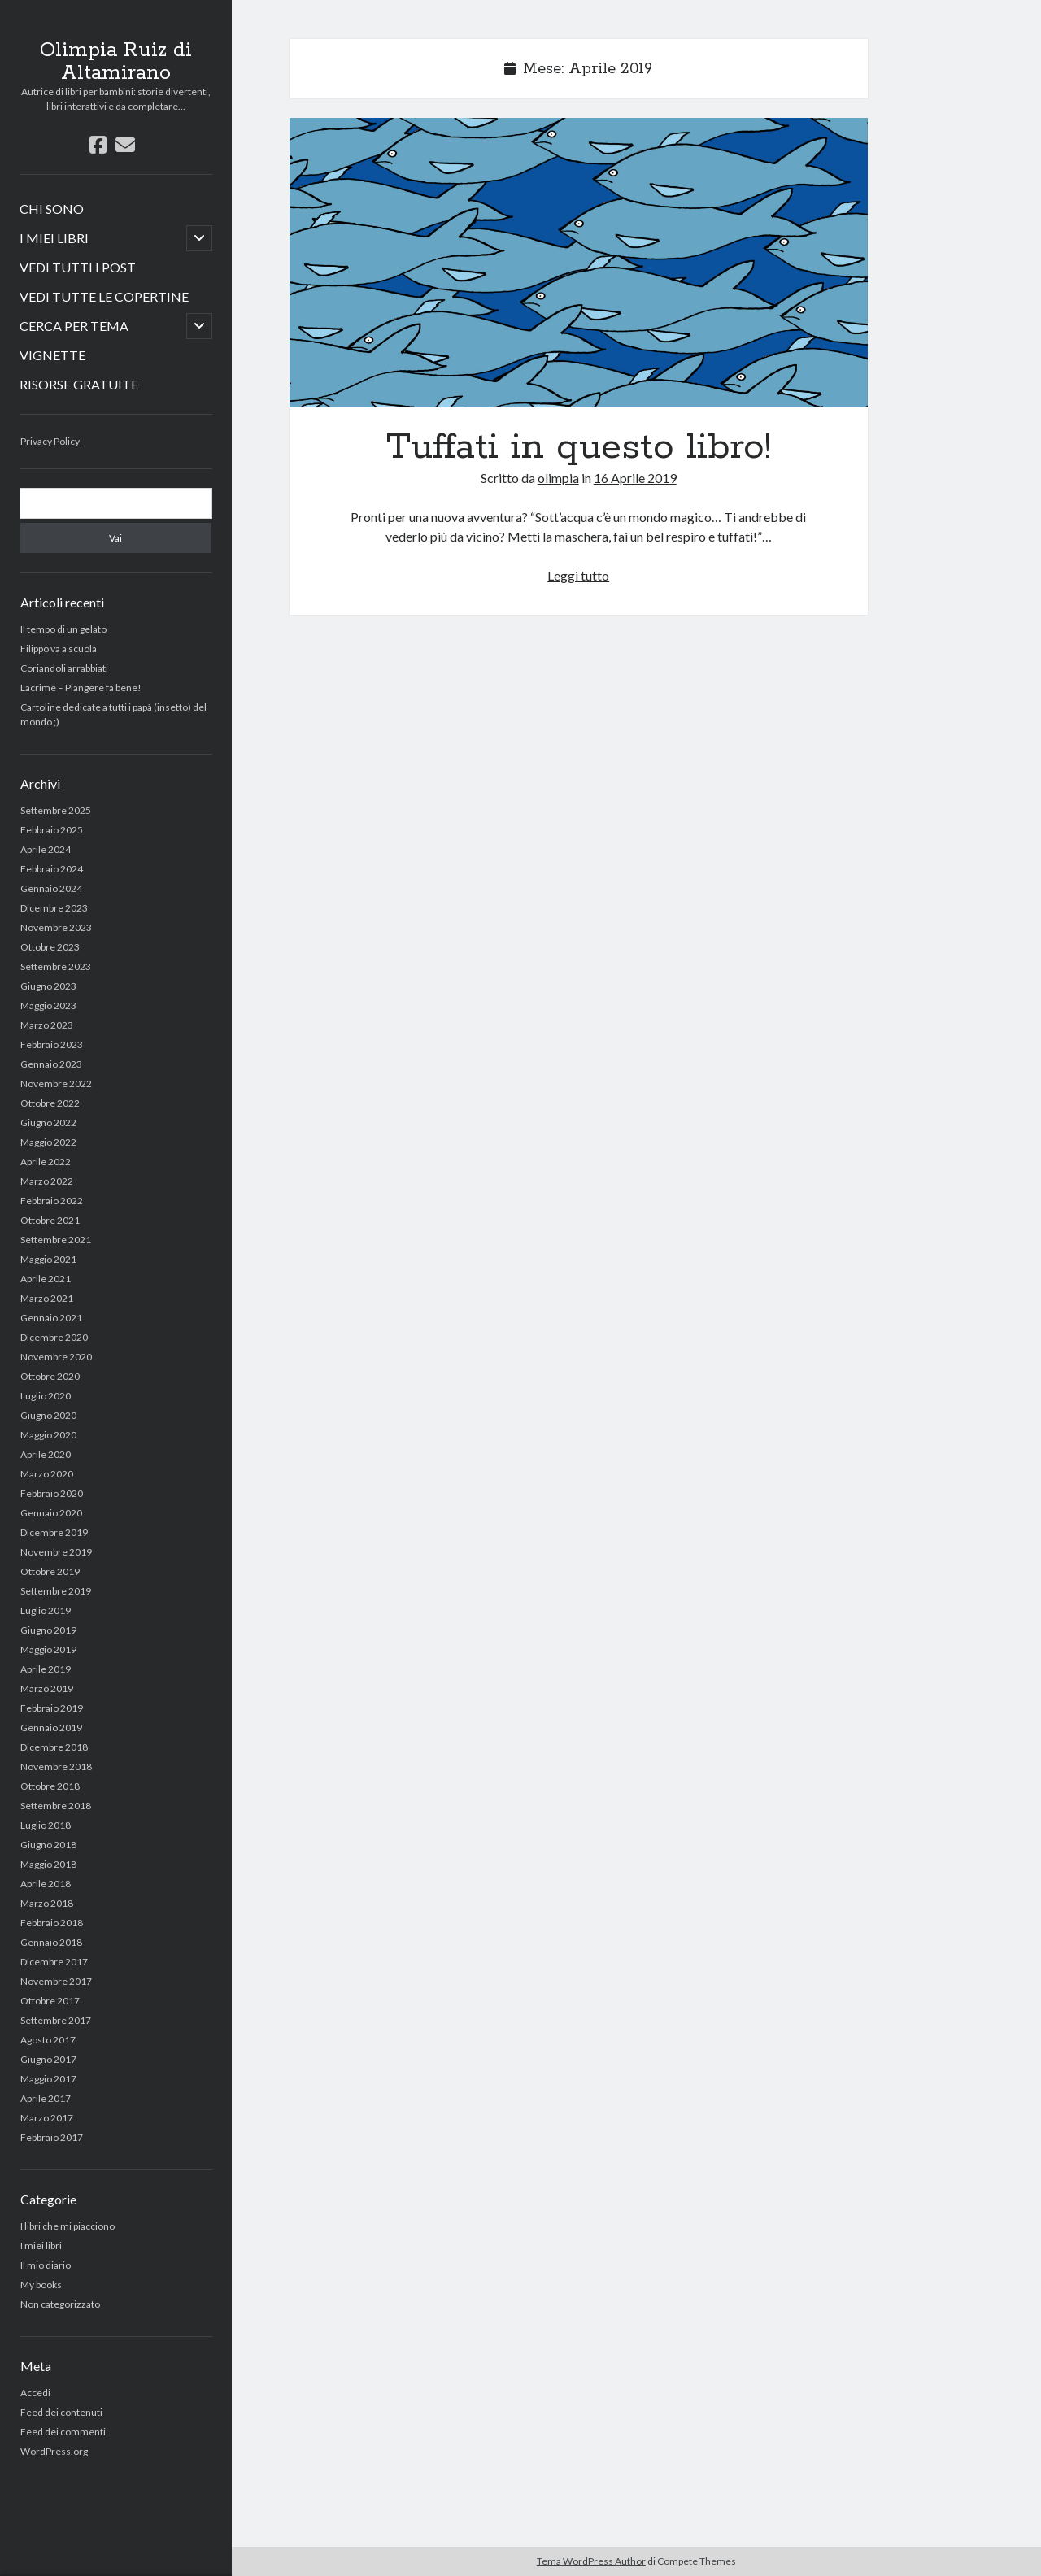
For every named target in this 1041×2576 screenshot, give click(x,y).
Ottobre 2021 (50, 1220)
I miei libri (41, 2245)
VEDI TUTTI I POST (78, 267)
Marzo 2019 (46, 1688)
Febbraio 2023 (51, 1044)
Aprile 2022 (45, 1161)
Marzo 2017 (46, 2118)
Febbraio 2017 (51, 2137)
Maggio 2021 (48, 1259)
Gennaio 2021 (51, 1318)
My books (41, 2284)
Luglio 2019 (45, 1610)
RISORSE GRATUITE (79, 384)
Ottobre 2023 (50, 947)
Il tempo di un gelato (63, 629)
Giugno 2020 (48, 1415)
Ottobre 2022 (50, 1103)
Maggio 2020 (48, 1435)
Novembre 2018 (56, 1766)
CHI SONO (52, 208)
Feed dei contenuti (61, 2412)
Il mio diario (45, 2265)
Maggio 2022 (48, 1142)
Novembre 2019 (56, 1552)
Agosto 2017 (48, 2040)
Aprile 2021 (45, 1279)
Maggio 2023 (48, 1005)
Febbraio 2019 (51, 1708)
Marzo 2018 (46, 1903)
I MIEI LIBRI (54, 238)
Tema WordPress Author (591, 2561)
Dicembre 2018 (54, 1747)
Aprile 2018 (45, 1884)
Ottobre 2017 (50, 2001)
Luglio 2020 (45, 1396)
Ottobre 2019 (50, 1571)
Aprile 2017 (45, 2098)
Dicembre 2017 (54, 1962)
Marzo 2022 (46, 1181)
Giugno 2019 (48, 1630)
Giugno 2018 (48, 1844)
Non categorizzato (60, 2304)
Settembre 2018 (55, 1805)
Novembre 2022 (56, 1083)
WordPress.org (54, 2451)
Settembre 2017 (55, 2020)
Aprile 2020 (45, 1454)
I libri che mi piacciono (67, 2226)
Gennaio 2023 (51, 1064)
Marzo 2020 (46, 1474)
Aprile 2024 (45, 849)
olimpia (558, 477)
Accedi (35, 2393)
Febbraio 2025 (51, 830)
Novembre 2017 (56, 1981)
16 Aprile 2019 (635, 477)
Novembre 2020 (56, 1357)
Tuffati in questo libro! (579, 262)
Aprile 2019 (45, 1669)
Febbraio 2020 (51, 1493)
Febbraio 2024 (51, 869)
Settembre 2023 (55, 966)
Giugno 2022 (48, 1122)
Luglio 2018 (45, 1825)
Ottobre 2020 (50, 1376)
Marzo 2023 (46, 1025)
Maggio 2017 (48, 2079)
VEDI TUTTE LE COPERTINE (104, 296)
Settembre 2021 (55, 1240)
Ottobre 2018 (50, 1786)
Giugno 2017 (48, 2059)
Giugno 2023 (48, 986)
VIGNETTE (52, 355)
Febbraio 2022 (51, 1200)
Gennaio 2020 (51, 1513)
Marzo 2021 (46, 1298)
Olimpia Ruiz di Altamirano (116, 61)
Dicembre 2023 (54, 908)
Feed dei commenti (63, 2432)
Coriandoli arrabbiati (64, 668)
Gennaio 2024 (51, 888)
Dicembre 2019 (54, 1532)
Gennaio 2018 (51, 1942)
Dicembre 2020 (54, 1337)
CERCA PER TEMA (74, 325)
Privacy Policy (50, 441)
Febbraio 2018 (51, 1923)
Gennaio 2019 (51, 1727)
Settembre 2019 (55, 1591)
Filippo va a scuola (58, 648)
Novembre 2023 (56, 927)
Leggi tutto (578, 575)
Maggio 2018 (48, 1864)
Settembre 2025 (55, 810)
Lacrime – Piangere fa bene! (81, 687)
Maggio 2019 (48, 1649)
